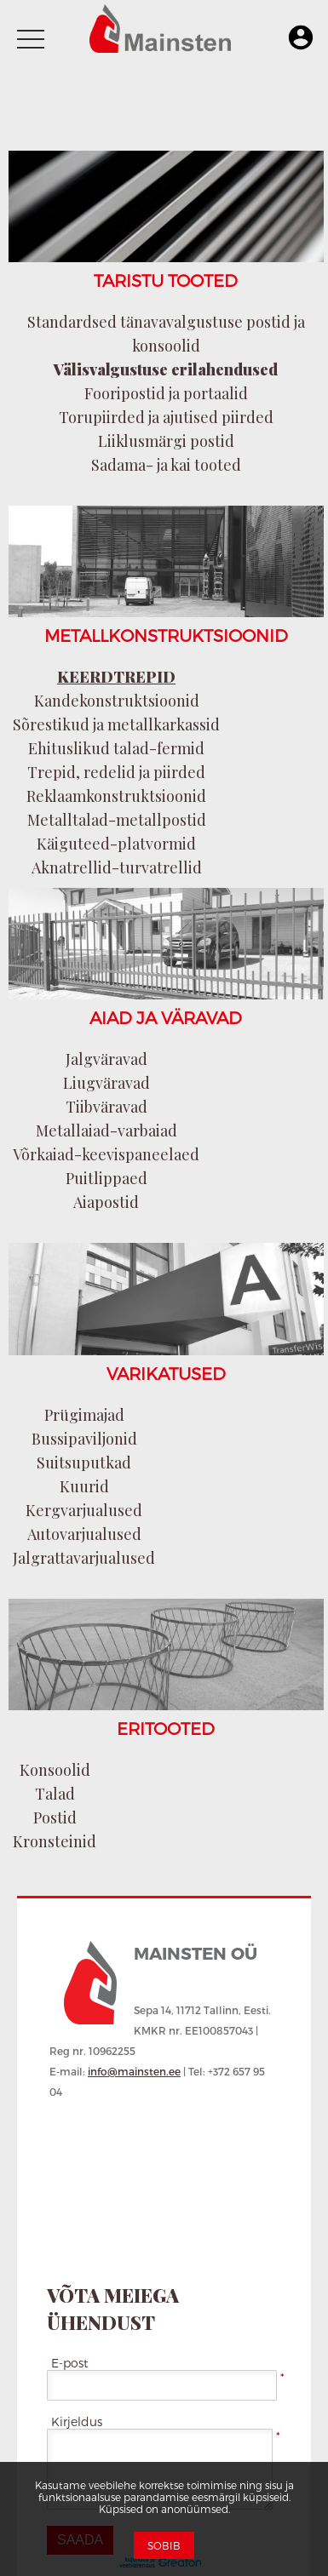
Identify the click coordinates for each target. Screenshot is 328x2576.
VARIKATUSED (166, 1373)
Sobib (164, 2545)
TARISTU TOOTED (166, 280)
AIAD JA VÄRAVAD (165, 1017)
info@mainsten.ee (134, 2071)
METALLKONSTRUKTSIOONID (166, 635)
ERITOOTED (166, 1728)
